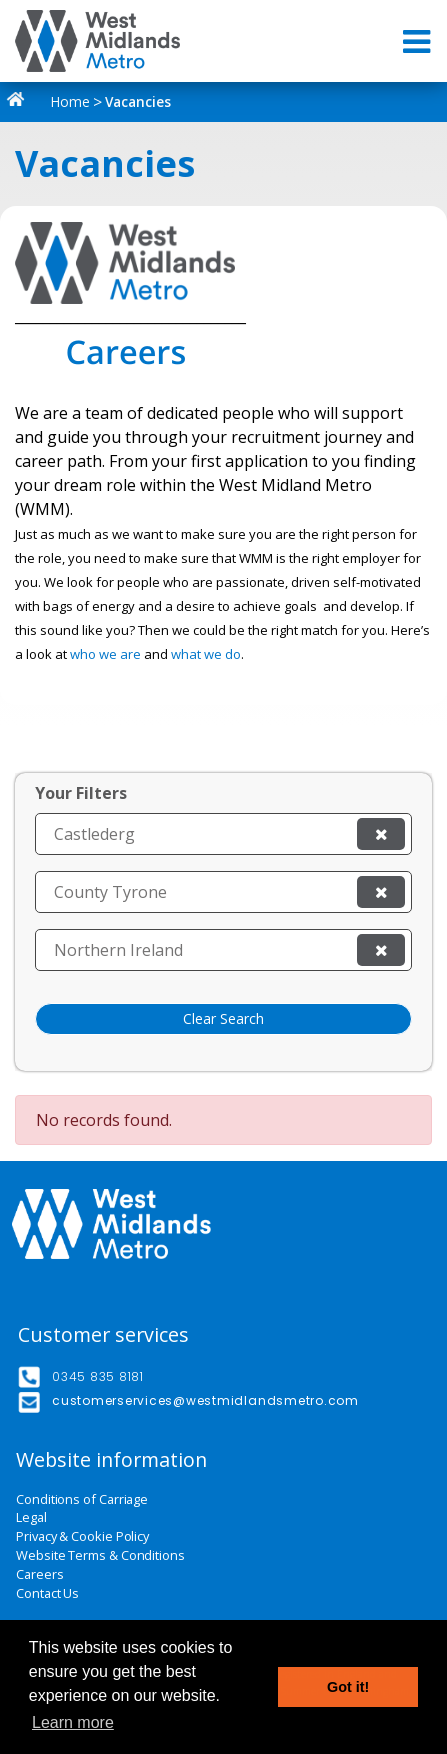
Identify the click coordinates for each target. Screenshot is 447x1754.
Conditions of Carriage (82, 1499)
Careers (39, 1574)
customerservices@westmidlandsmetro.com (205, 1400)
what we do (206, 654)
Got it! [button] (348, 1687)
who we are (105, 654)
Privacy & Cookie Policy (82, 1536)
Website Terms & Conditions (100, 1555)
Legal (31, 1517)
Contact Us (47, 1593)
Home (52, 101)
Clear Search (223, 1018)
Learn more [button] (73, 1722)
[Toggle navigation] (418, 41)
